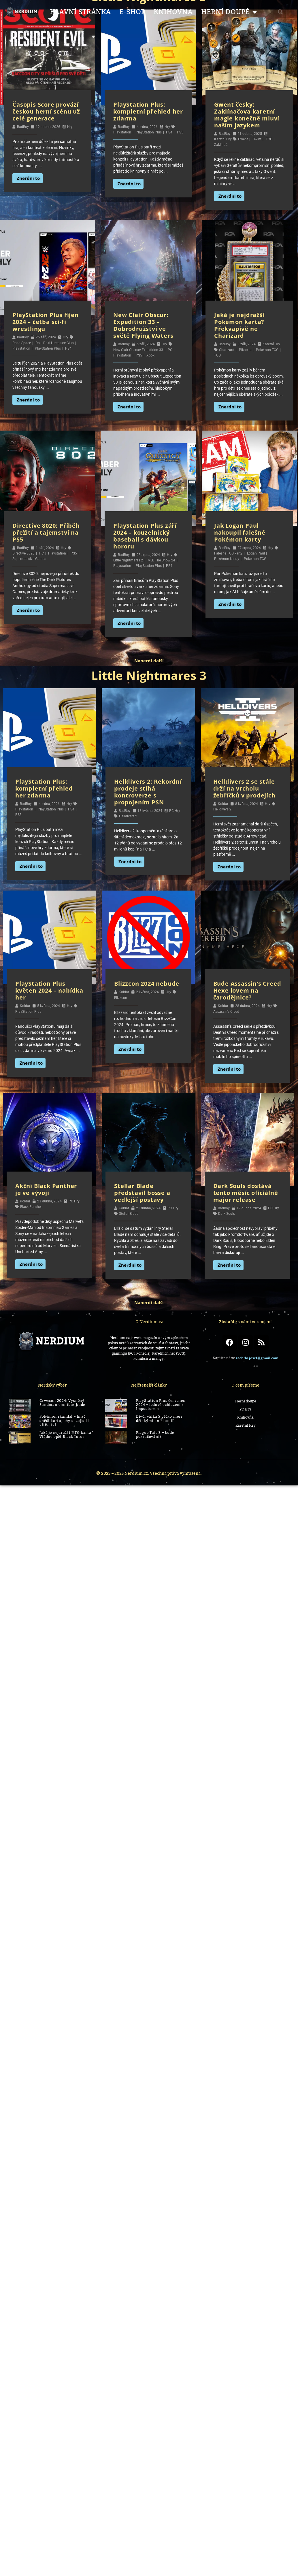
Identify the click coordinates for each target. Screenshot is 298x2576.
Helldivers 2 (128, 816)
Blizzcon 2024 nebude (146, 983)
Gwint (256, 139)
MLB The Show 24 (161, 560)
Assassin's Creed (226, 1012)
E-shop (132, 12)
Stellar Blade (128, 1214)
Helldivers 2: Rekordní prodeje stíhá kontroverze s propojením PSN (148, 792)
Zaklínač (220, 145)
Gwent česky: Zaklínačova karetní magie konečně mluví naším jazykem (246, 115)
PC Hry (174, 811)
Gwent (243, 139)
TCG (269, 139)
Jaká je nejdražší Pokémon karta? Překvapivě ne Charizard (239, 325)
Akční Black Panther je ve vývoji (46, 1189)
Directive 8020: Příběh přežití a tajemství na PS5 (46, 532)
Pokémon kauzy (226, 559)
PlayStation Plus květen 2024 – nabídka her (49, 990)
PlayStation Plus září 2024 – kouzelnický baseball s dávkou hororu (145, 536)
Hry (70, 127)
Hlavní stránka (80, 12)
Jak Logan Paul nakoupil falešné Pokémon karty (239, 532)
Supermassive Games (29, 559)
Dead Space (21, 343)
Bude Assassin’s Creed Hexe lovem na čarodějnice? (247, 990)
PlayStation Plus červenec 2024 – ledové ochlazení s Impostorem (160, 1405)
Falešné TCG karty (228, 553)
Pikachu (245, 350)
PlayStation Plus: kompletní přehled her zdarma (148, 111)
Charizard (226, 350)
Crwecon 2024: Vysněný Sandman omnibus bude (62, 1402)
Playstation (122, 132)
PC (170, 350)
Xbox (150, 355)
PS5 (180, 132)
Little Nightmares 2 (128, 560)
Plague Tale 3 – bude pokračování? (155, 1434)
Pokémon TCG (267, 350)
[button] (280, 12)
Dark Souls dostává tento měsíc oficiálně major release (245, 1193)
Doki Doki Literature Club (54, 343)
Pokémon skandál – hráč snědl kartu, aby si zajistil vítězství (64, 1420)
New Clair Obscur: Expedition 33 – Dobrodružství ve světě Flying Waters (143, 325)
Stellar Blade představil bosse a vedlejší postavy (142, 1193)
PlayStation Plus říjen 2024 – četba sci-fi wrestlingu (45, 322)
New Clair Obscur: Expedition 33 (138, 350)
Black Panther (31, 1207)
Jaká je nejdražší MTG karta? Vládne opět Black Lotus (66, 1434)
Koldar (223, 804)
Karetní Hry (223, 139)
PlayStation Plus (149, 132)
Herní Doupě (229, 12)
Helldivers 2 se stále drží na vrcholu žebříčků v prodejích (244, 788)
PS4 (169, 132)
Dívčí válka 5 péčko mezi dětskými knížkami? (159, 1418)
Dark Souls (226, 1214)
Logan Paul (256, 553)
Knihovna (173, 12)
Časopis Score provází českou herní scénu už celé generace (46, 111)
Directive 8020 (23, 553)
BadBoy (23, 127)
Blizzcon (120, 998)
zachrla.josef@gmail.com (257, 1357)
